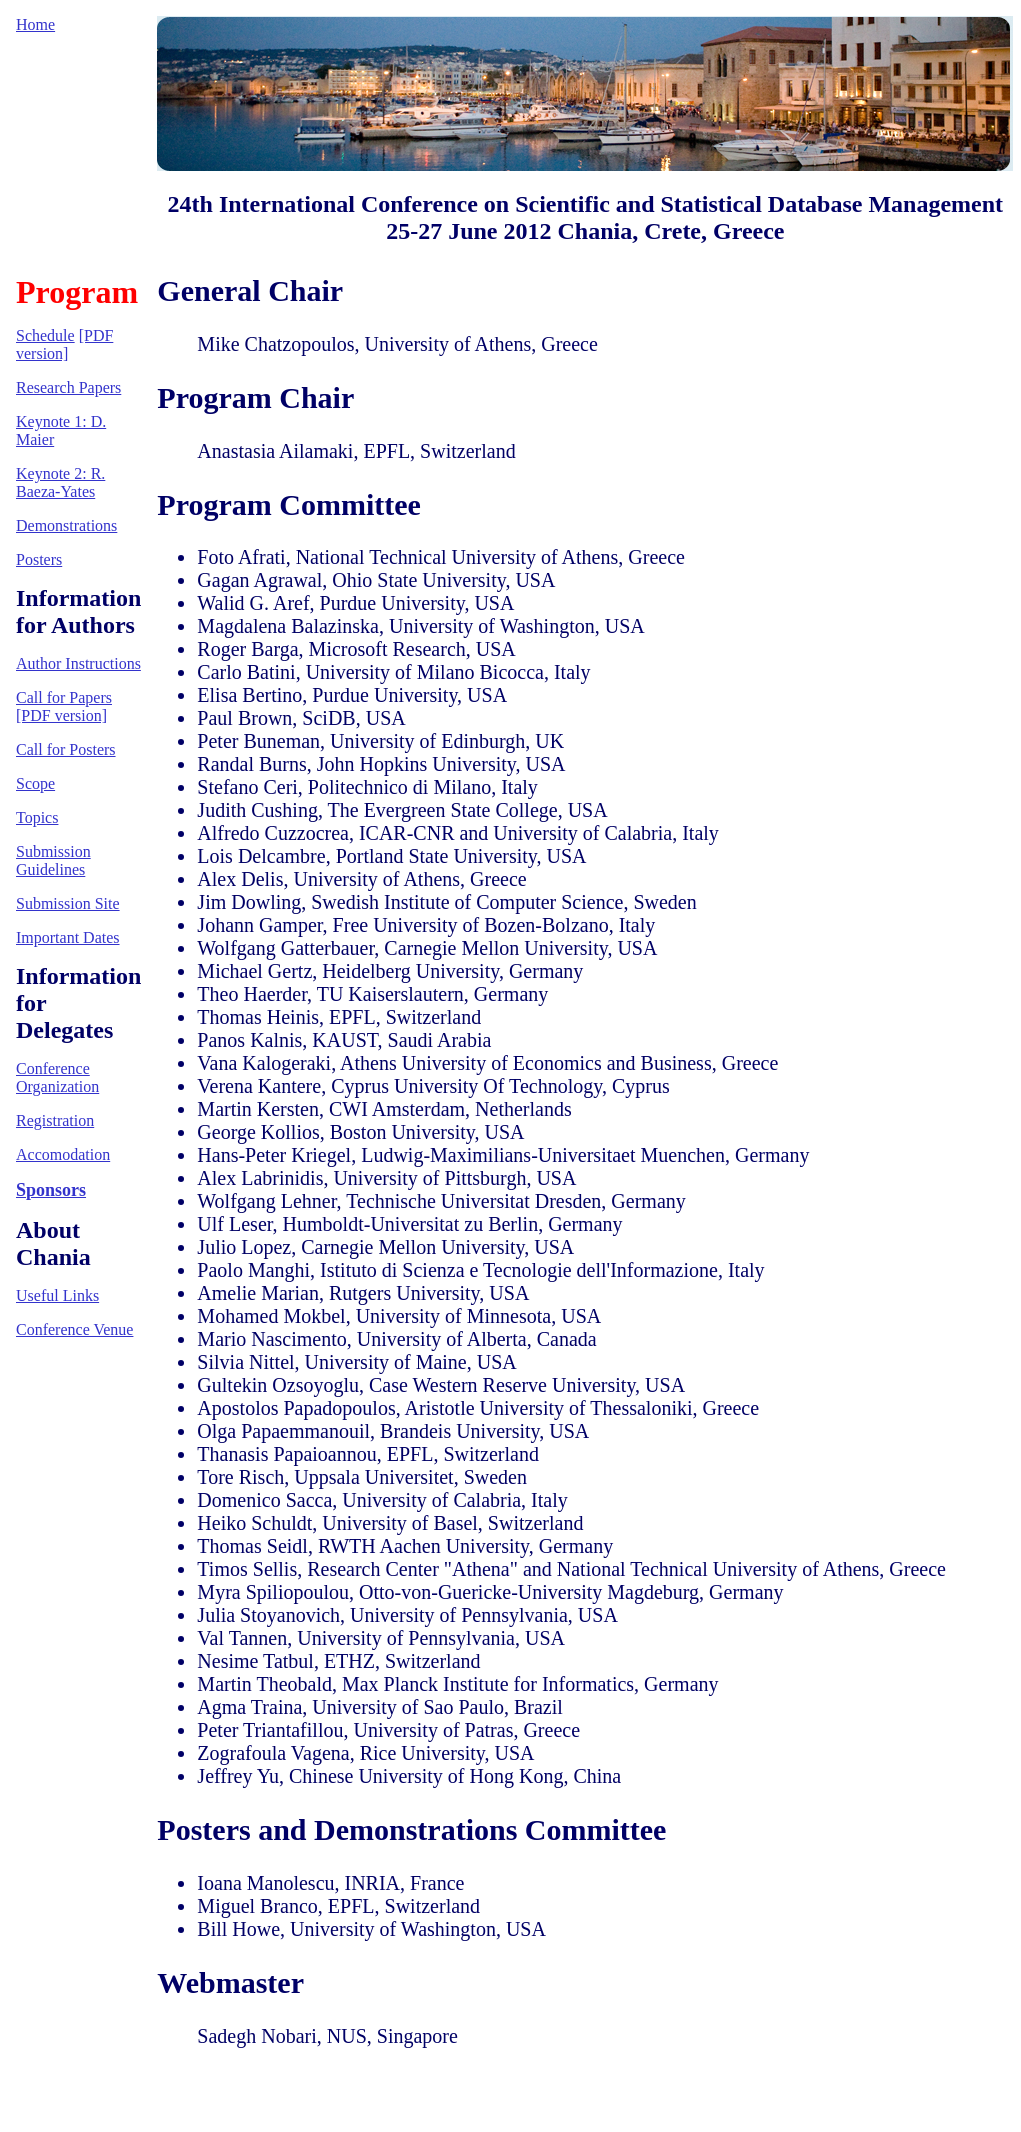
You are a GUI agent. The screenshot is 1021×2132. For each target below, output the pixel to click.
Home (35, 24)
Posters (39, 559)
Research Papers (68, 387)
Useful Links (57, 1295)
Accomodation (63, 1154)
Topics (37, 817)
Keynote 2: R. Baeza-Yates (60, 482)
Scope (35, 783)
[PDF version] (64, 344)
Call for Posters (66, 749)
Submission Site (68, 903)
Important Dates (68, 937)
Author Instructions (78, 663)
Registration (55, 1120)
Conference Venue (74, 1329)
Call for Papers (64, 697)
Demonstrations (66, 525)
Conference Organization (57, 1077)
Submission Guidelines (53, 860)
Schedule (45, 335)
